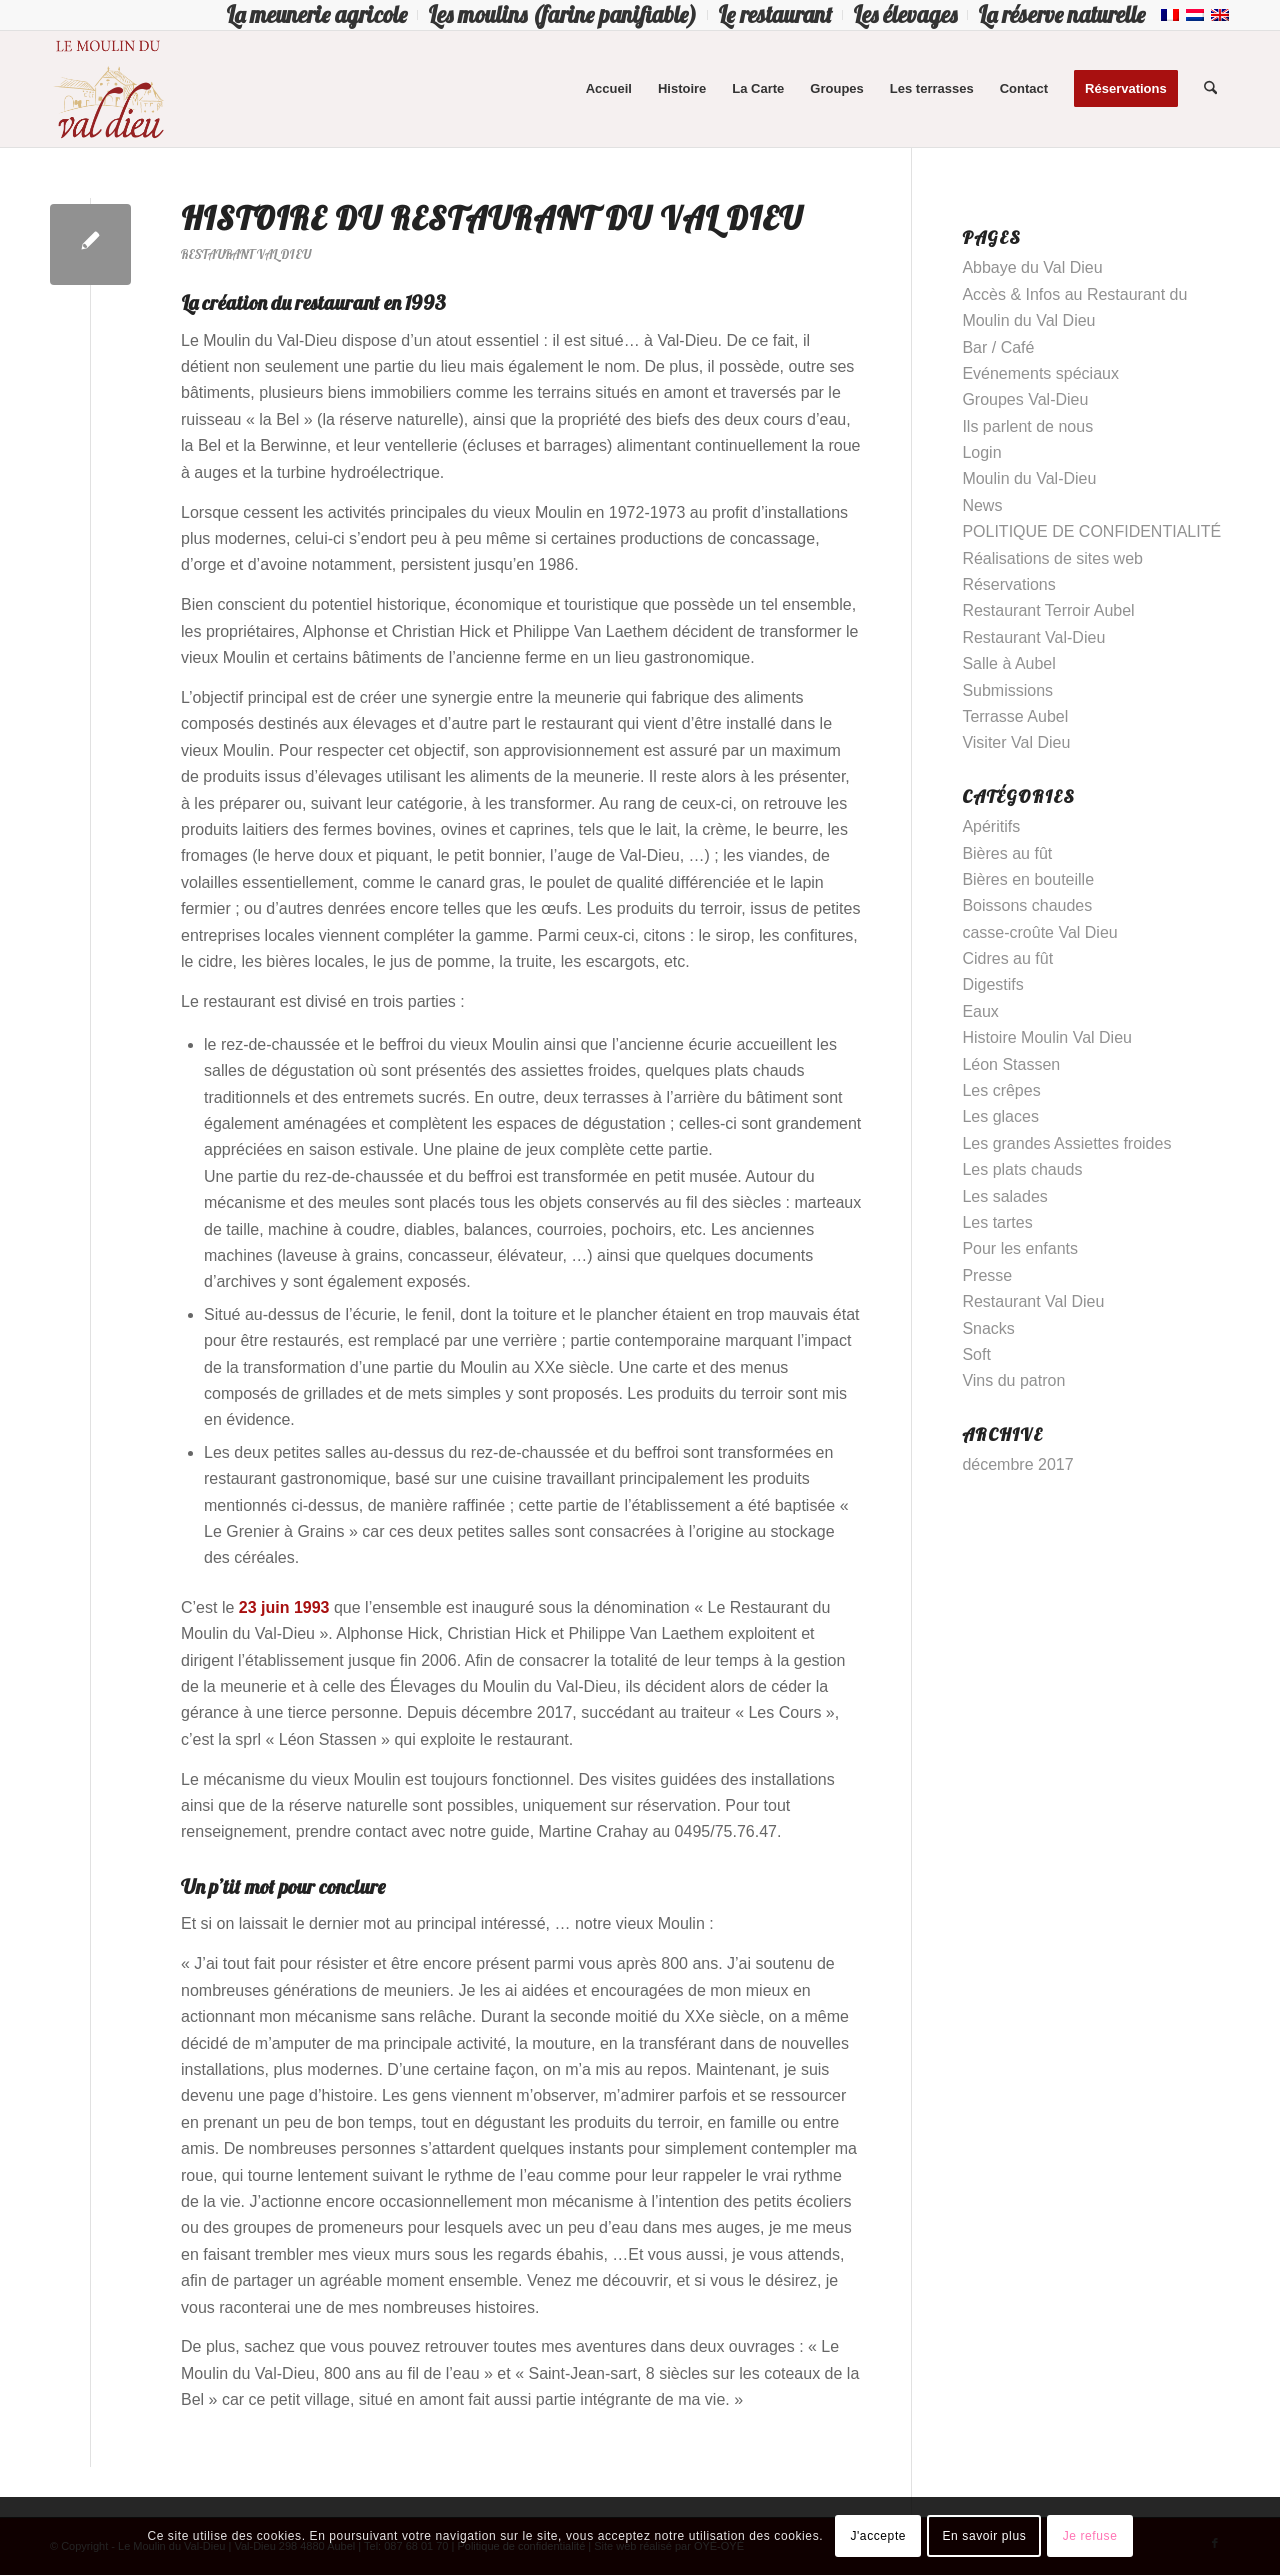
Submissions (1007, 690)
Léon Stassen (1011, 1064)
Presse (987, 1275)
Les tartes (997, 1222)
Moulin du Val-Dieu (1029, 478)
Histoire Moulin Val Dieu (1047, 1037)
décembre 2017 (1017, 1464)
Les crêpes (1001, 1090)
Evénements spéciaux (1040, 373)
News (982, 505)
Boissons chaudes (1027, 905)
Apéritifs (991, 826)
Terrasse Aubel (1015, 716)
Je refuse (1090, 2536)
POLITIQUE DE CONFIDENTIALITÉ (1091, 531)
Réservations (1008, 584)
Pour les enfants (1020, 1248)
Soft (976, 1354)
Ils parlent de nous (1027, 426)
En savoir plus (984, 2536)
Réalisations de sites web (1052, 558)
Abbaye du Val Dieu (1032, 267)
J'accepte (878, 2536)
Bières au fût (1007, 853)
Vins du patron (1013, 1380)
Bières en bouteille (1028, 879)
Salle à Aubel (1008, 663)
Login (981, 452)
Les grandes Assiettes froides (1066, 1143)
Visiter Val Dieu (1016, 742)
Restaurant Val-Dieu (1033, 637)
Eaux (980, 1011)
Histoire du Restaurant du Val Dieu (492, 218)
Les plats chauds (1022, 1169)
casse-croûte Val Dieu (1039, 932)
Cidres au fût (1007, 958)
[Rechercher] (1210, 89)
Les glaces (1000, 1116)
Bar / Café (998, 347)
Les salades (1004, 1196)
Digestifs (992, 984)
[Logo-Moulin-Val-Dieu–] (108, 89)
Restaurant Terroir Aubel (1048, 610)
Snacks (988, 1328)
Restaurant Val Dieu (246, 254)
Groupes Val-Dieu (1025, 399)
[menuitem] (317, 15)
